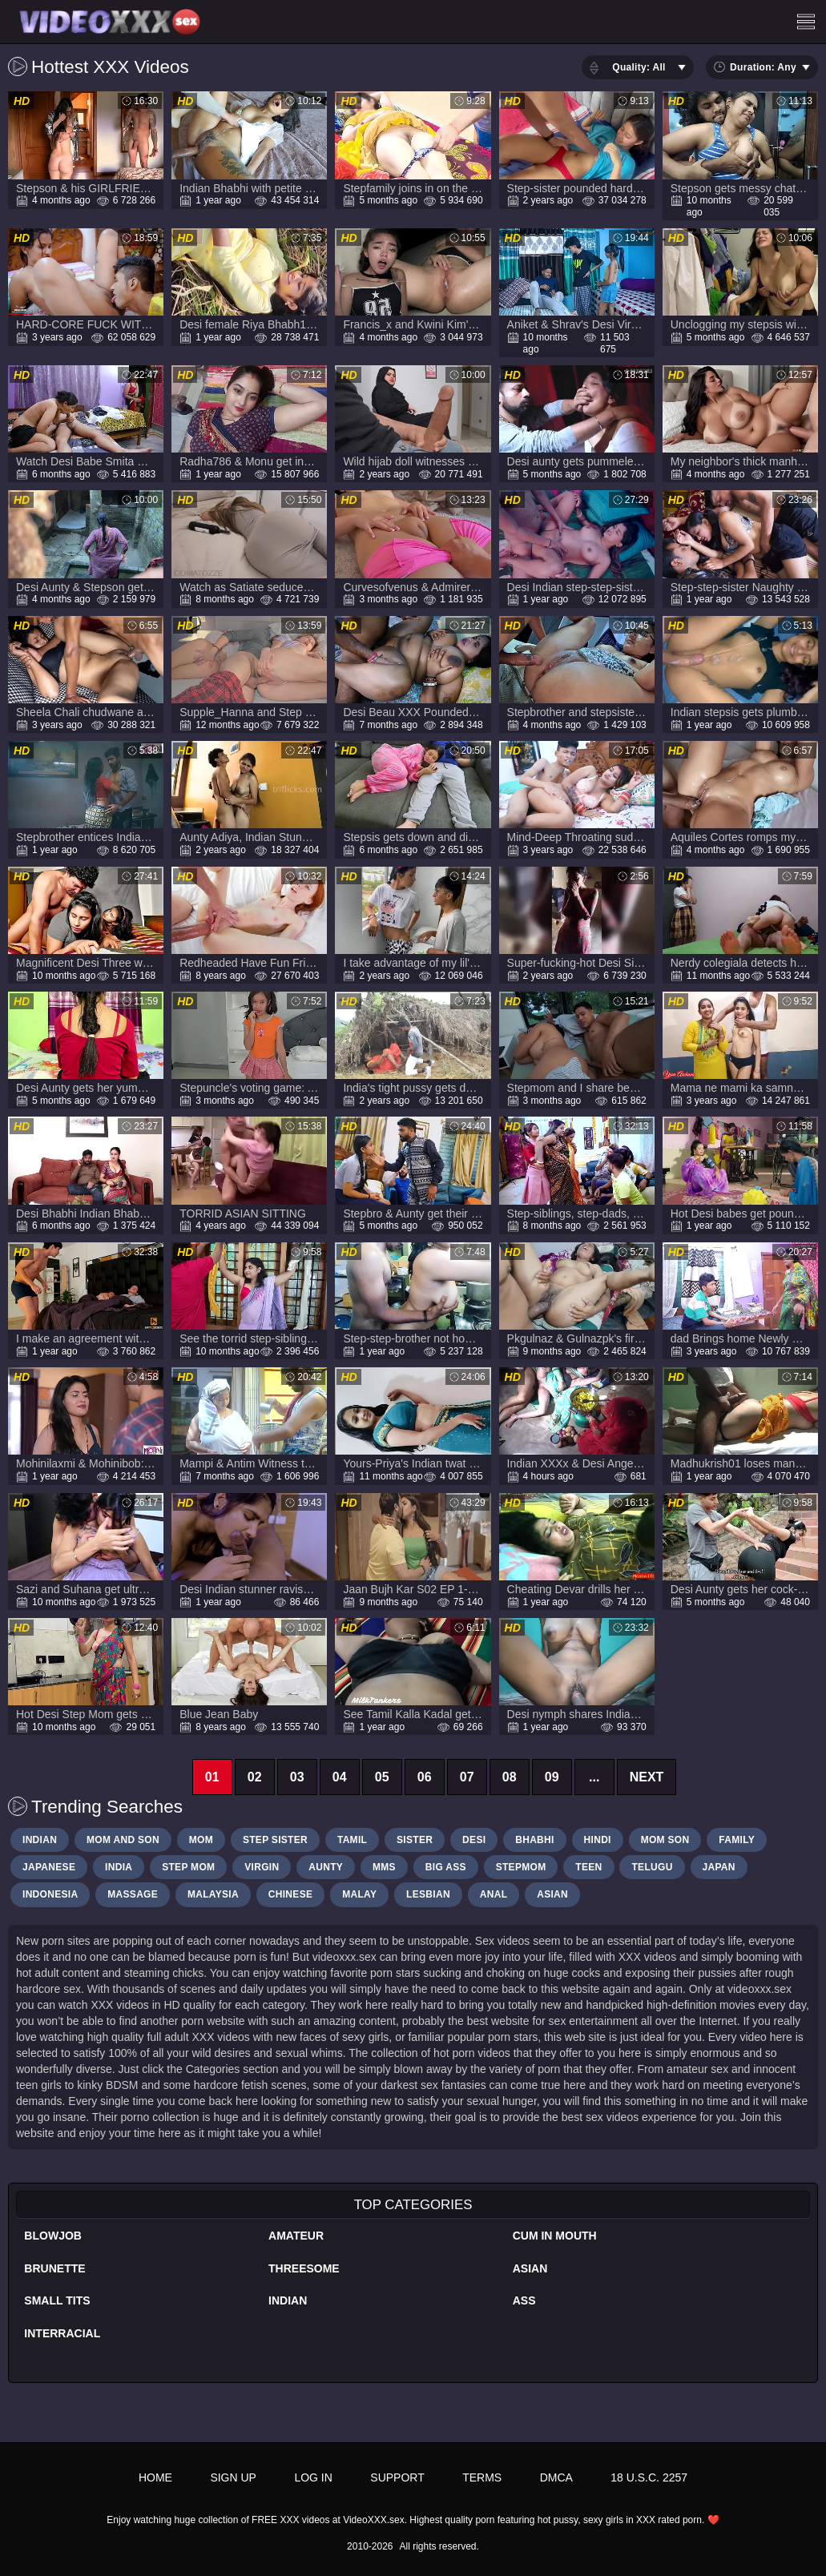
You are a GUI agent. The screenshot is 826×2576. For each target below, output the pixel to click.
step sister (275, 1839)
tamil (352, 1839)
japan (719, 1867)
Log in (313, 2477)
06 (424, 1777)
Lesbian (428, 1894)
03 (297, 1777)
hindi (597, 1839)
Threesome (304, 2268)
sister (415, 1839)
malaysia (213, 1894)
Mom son (665, 1839)
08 (509, 1777)
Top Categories (413, 2204)
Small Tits (57, 2300)
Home (155, 2477)
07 (467, 1777)
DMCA (556, 2477)
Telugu (651, 1867)
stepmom (521, 1867)
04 (339, 1777)
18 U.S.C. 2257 (648, 2477)
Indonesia (50, 1894)
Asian (530, 2268)
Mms (384, 1867)
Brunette (54, 2268)
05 (382, 1777)
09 (552, 1777)
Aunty (325, 1867)
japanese (48, 1867)
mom (201, 1839)
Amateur (296, 2235)
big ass (445, 1867)
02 (255, 1777)
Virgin (261, 1867)
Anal (494, 1894)
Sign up (233, 2477)
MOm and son (123, 1839)
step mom (188, 1867)
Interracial (62, 2333)
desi (474, 1839)
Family (737, 1839)
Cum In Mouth (555, 2235)
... (594, 1777)
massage (132, 1894)
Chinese (290, 1894)
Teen (588, 1867)
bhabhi (534, 1839)
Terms (482, 2477)
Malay (359, 1894)
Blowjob (53, 2235)
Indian (287, 2300)
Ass (524, 2300)
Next (647, 1777)
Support (397, 2477)
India (118, 1867)
